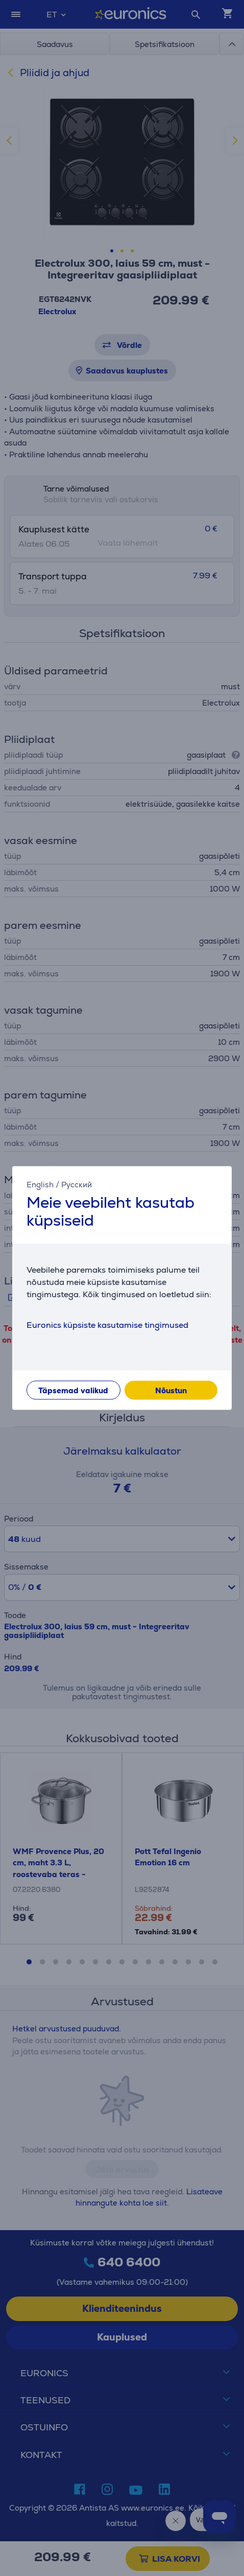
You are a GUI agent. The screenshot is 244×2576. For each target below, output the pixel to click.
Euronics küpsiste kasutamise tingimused (107, 1325)
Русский (76, 1184)
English (40, 1184)
